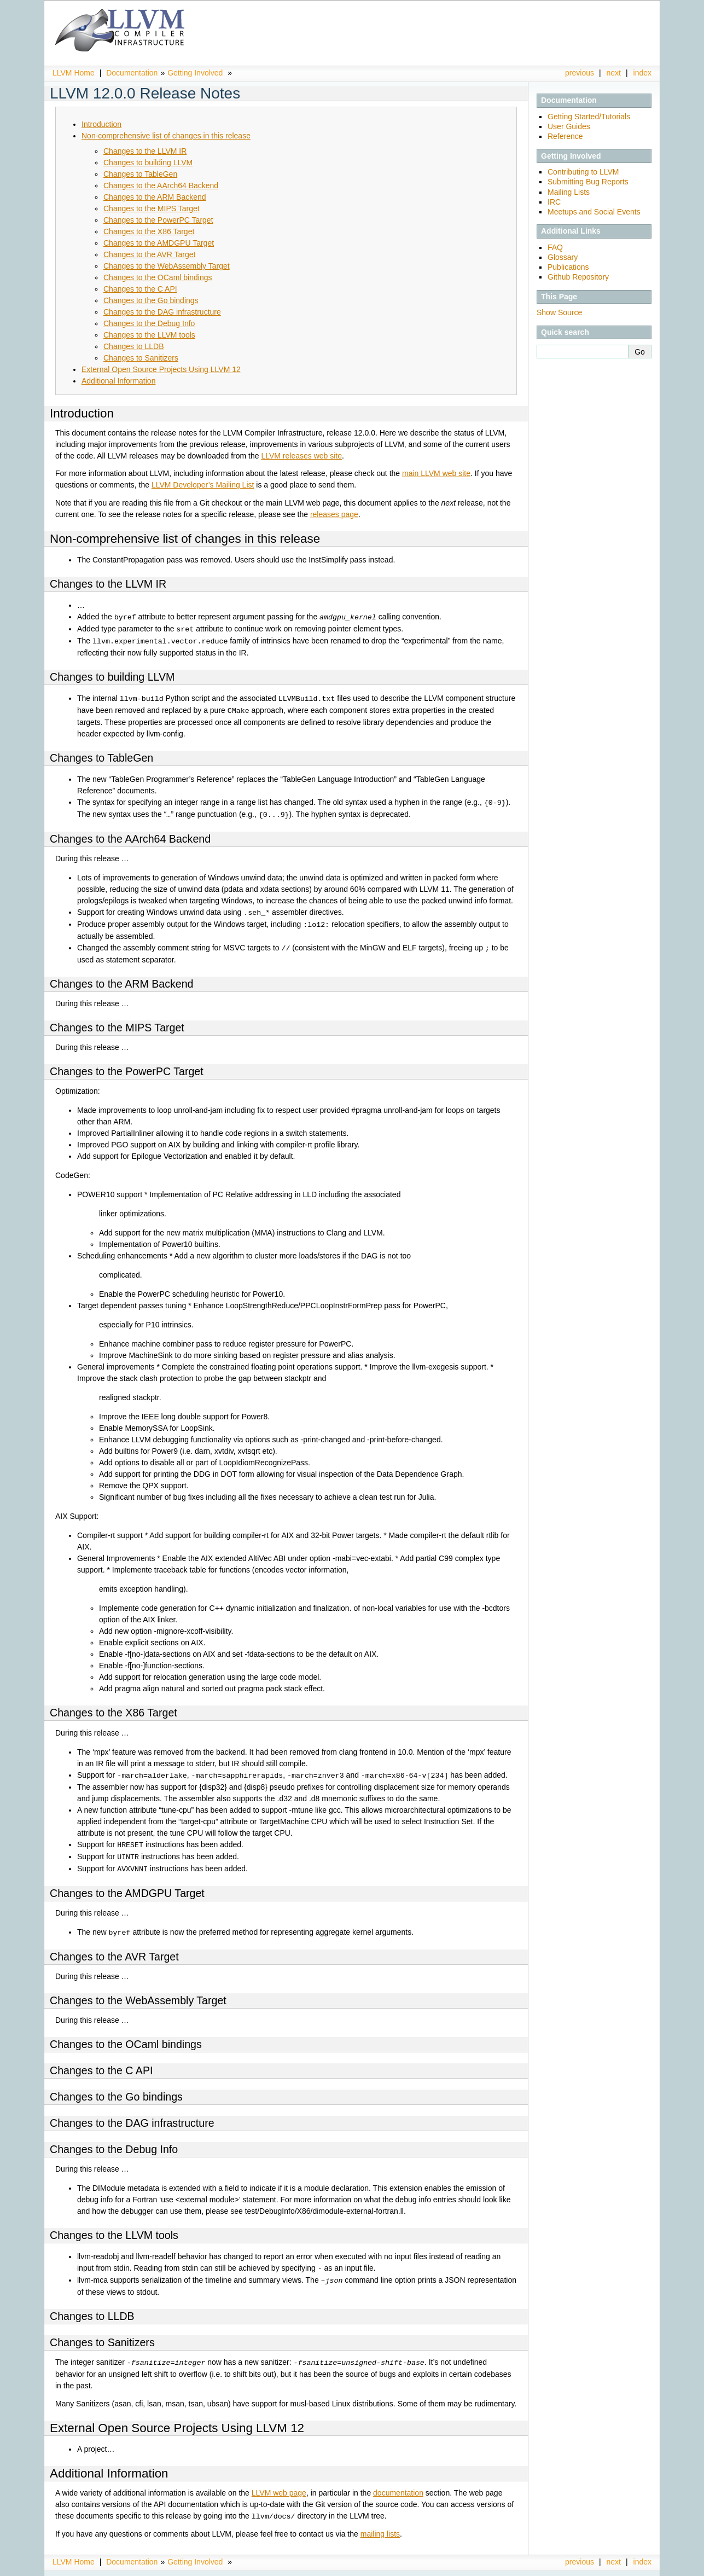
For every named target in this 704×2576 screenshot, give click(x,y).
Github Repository (578, 276)
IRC (554, 202)
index (642, 72)
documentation (398, 2483)
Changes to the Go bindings (151, 300)
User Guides (569, 126)
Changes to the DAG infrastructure (162, 312)
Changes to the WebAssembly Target (166, 266)
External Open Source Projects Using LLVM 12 (161, 369)
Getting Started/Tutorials (589, 116)
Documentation (132, 72)
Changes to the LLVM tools (149, 334)
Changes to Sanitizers (140, 357)
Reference (565, 136)
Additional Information (118, 380)
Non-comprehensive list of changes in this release (166, 135)
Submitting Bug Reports (588, 181)
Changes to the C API (140, 289)
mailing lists (380, 2523)
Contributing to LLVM (583, 171)
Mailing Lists (569, 192)
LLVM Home (74, 72)
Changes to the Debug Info (149, 323)
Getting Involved (195, 72)
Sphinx (629, 2568)
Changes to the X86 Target (148, 231)
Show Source (559, 312)
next (614, 72)
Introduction (101, 124)
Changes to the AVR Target (149, 254)
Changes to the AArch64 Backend (160, 185)
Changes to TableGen (140, 174)
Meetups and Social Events (594, 211)
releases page (334, 514)
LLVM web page (279, 2483)
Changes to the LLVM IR (145, 151)
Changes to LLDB (133, 346)
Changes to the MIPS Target (151, 208)
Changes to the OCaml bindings (157, 277)
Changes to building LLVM (148, 162)
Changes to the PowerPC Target (158, 220)
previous (579, 72)
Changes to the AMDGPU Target (158, 243)
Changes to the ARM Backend (154, 197)
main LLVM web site (436, 473)
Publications (568, 267)
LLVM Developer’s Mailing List (203, 484)
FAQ (555, 247)
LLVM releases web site (301, 455)
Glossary (563, 257)
